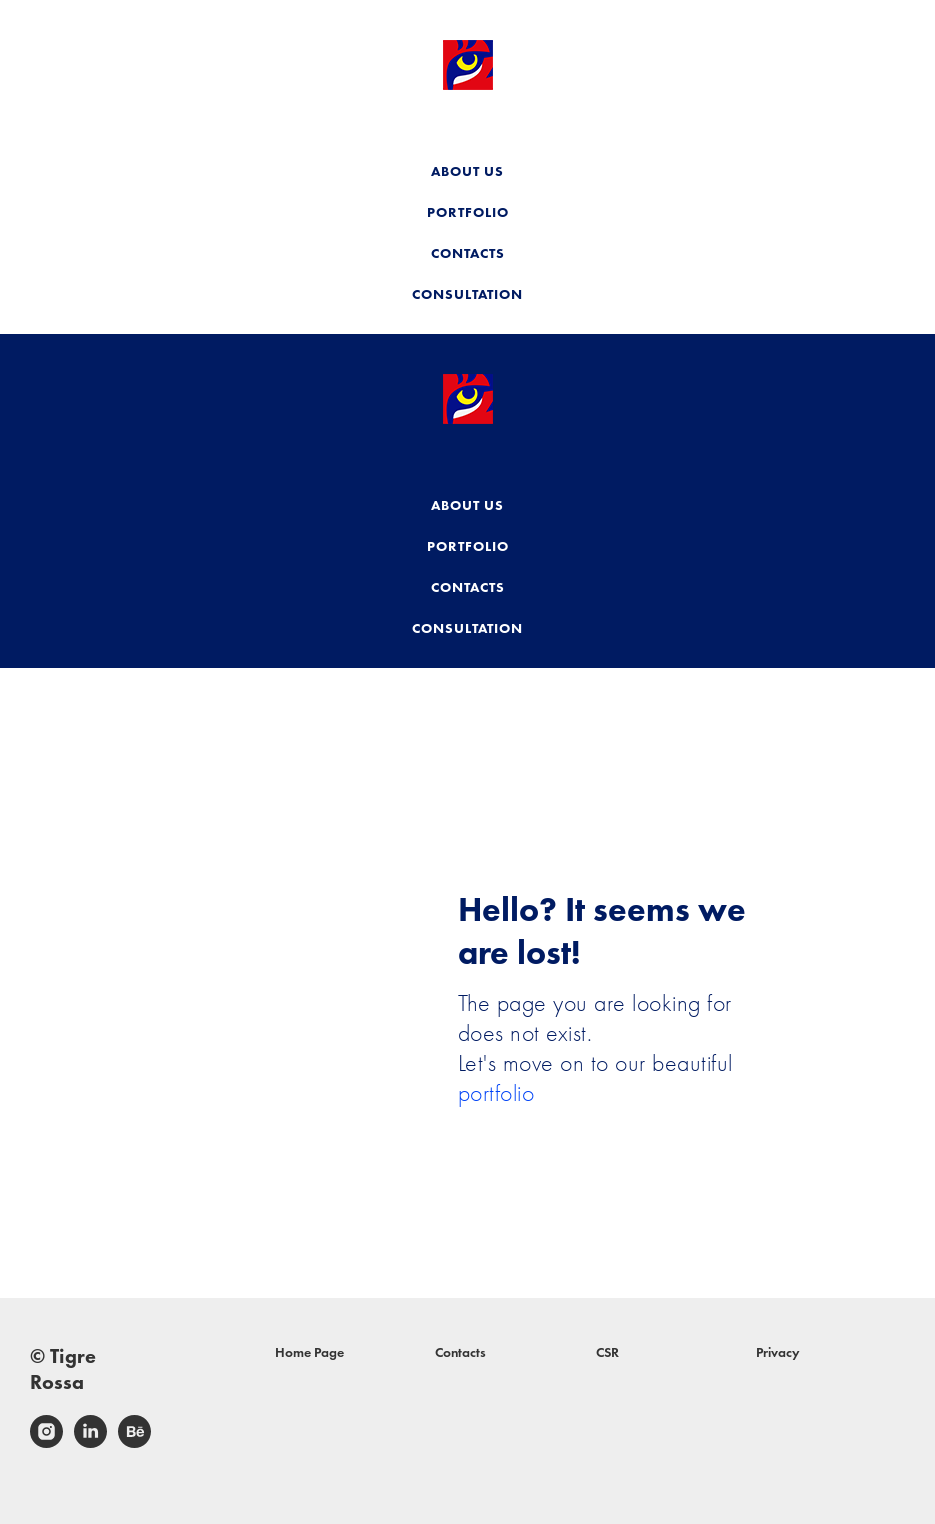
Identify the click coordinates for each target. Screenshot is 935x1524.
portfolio (496, 1092)
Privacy (778, 1352)
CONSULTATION (467, 294)
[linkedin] (90, 1442)
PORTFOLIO (468, 212)
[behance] (134, 1442)
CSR (607, 1352)
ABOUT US (467, 171)
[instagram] (46, 1442)
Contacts (460, 1352)
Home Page (309, 1352)
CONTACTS (468, 253)
